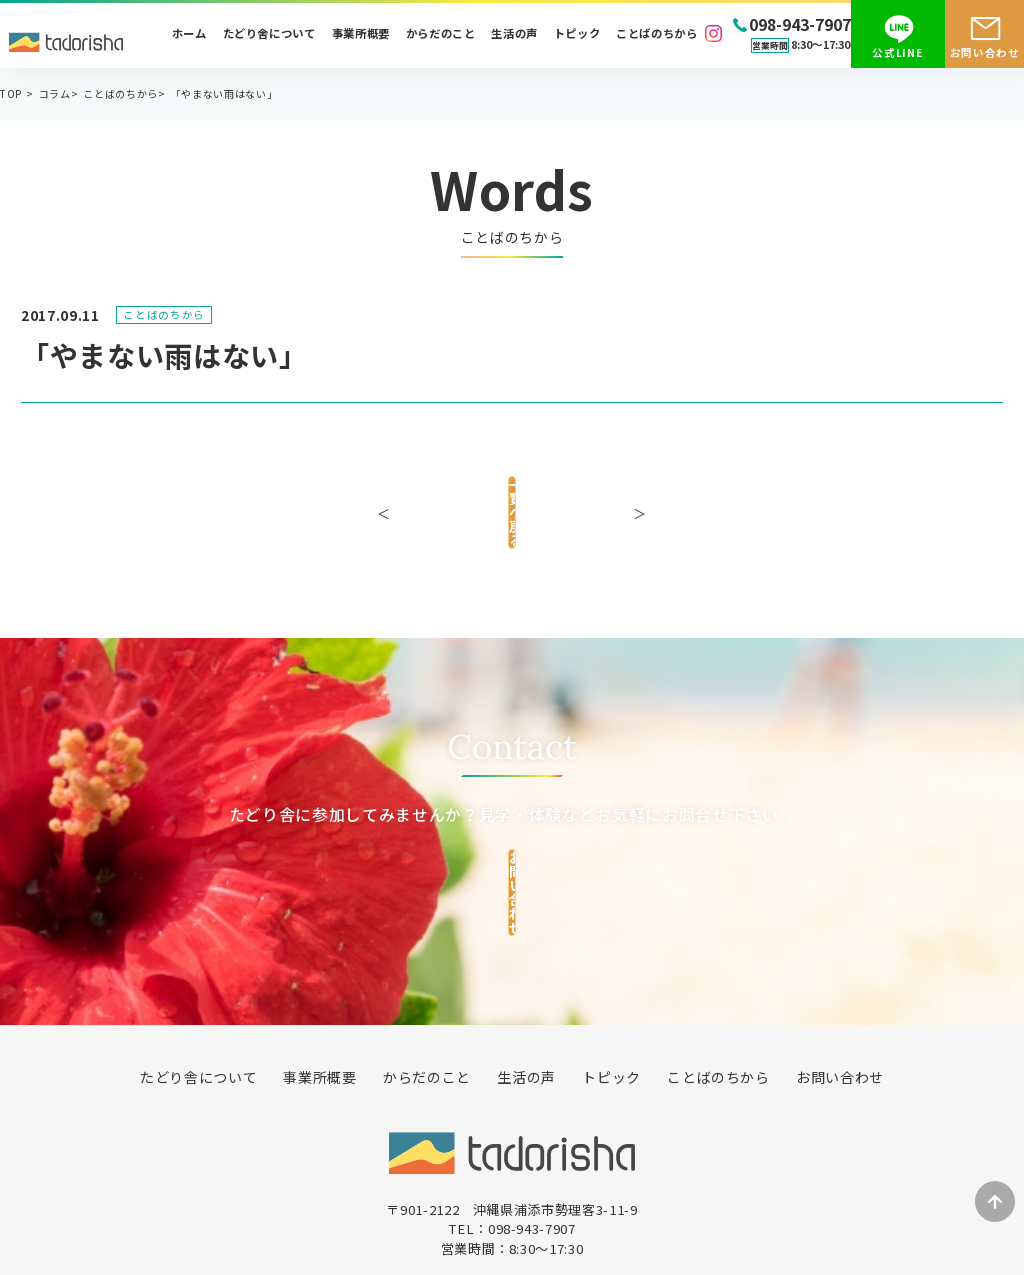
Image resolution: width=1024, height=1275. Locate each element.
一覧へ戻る (511, 502)
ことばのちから (657, 33)
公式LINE (897, 52)
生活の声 (514, 33)
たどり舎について (269, 33)
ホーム (189, 33)
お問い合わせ (985, 52)
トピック (577, 33)
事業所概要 (361, 33)
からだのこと (441, 33)
